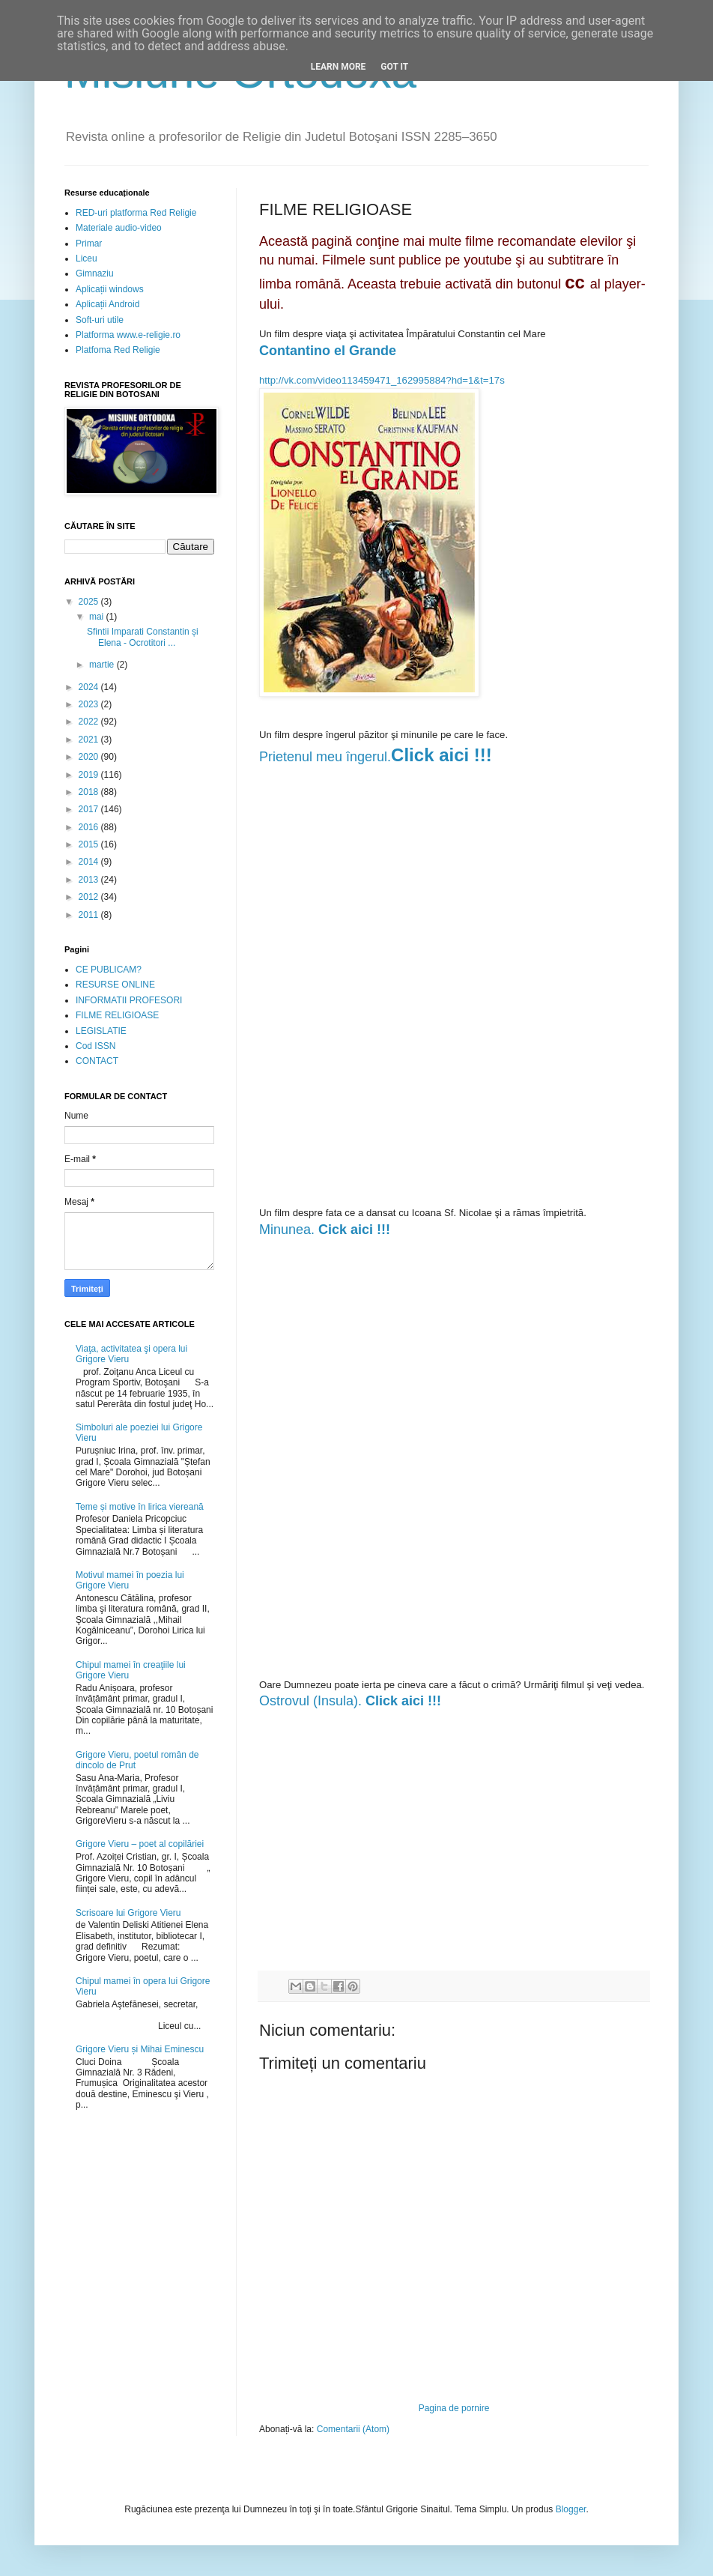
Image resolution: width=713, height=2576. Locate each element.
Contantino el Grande (327, 350)
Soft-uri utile (100, 320)
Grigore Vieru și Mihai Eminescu (140, 2049)
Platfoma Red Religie (118, 350)
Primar (89, 243)
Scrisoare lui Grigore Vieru (128, 1913)
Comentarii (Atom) (353, 2429)
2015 (90, 844)
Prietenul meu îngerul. (325, 756)
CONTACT (97, 1061)
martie (103, 664)
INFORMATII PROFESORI (129, 1000)
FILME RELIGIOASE (117, 1015)
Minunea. (324, 1229)
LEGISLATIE (101, 1031)
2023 (90, 704)
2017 (90, 809)
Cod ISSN (95, 1046)
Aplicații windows (110, 289)
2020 (90, 757)
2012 (90, 897)
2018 (90, 792)
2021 (90, 739)
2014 (90, 861)
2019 (90, 775)
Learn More (338, 66)
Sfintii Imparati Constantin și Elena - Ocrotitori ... (142, 636)
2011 (90, 915)
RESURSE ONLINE (115, 984)
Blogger (571, 2509)
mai (97, 616)
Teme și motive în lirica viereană (140, 1507)
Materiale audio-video (119, 228)
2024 (90, 687)
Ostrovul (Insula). (350, 1700)
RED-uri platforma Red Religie (136, 213)
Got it (394, 66)
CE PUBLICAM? (109, 969)
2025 (90, 601)
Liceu (86, 258)
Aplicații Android (107, 304)
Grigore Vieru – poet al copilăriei (140, 1844)
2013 (90, 879)
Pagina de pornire (454, 2408)
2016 (90, 827)
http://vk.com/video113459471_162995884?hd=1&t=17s (382, 380)
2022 (90, 721)
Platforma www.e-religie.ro (128, 335)
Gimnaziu (95, 273)
